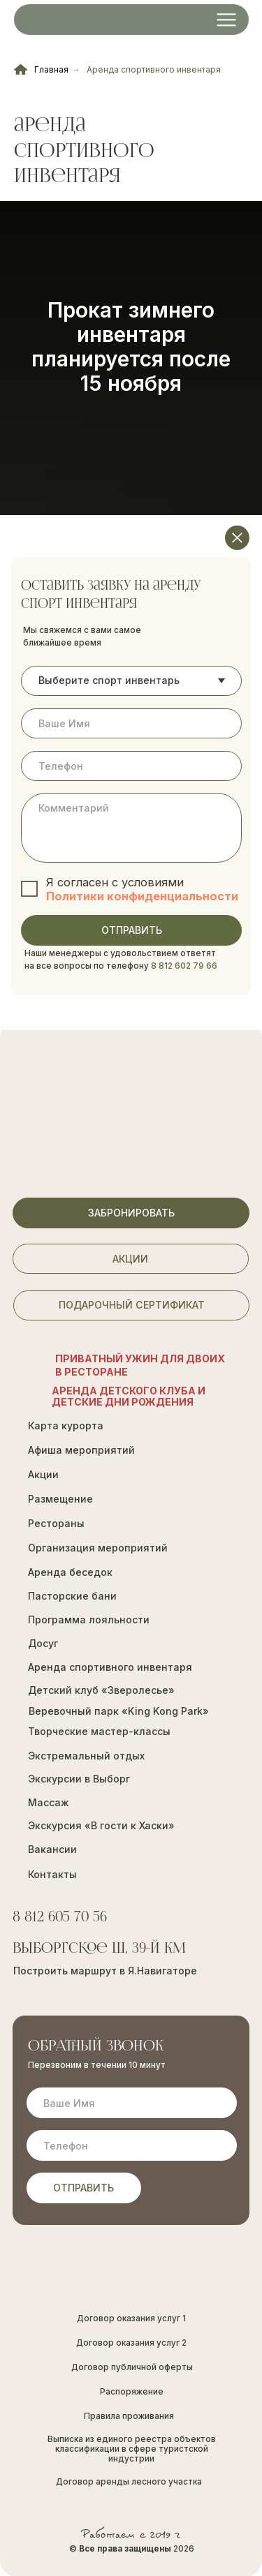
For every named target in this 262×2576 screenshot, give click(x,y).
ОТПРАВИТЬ (131, 930)
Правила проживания (129, 2416)
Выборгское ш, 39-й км (99, 1949)
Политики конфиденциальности (142, 896)
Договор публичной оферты (132, 2367)
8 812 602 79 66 (184, 966)
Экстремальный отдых (86, 1756)
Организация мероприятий (98, 1548)
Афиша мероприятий (81, 1450)
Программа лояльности (89, 1619)
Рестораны (56, 1523)
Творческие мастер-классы (99, 1731)
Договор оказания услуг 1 (131, 2318)
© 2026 (131, 2549)
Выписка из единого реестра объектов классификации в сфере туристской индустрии (132, 2449)
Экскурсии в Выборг (79, 1779)
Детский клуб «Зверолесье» (101, 1690)
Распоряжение (131, 2392)
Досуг (43, 1643)
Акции (43, 1474)
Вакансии (52, 1849)
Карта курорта (65, 1425)
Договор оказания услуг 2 (131, 2343)
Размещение (60, 1499)
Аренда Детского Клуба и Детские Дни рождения (128, 1396)
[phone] (131, 766)
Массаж (48, 1802)
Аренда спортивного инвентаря (154, 69)
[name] (131, 723)
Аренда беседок (70, 1572)
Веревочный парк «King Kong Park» (119, 1711)
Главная (41, 69)
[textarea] (131, 828)
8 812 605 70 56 (60, 1917)
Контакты (52, 1874)
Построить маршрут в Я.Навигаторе (105, 1970)
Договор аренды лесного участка (129, 2482)
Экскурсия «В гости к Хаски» (101, 1825)
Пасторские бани (72, 1596)
